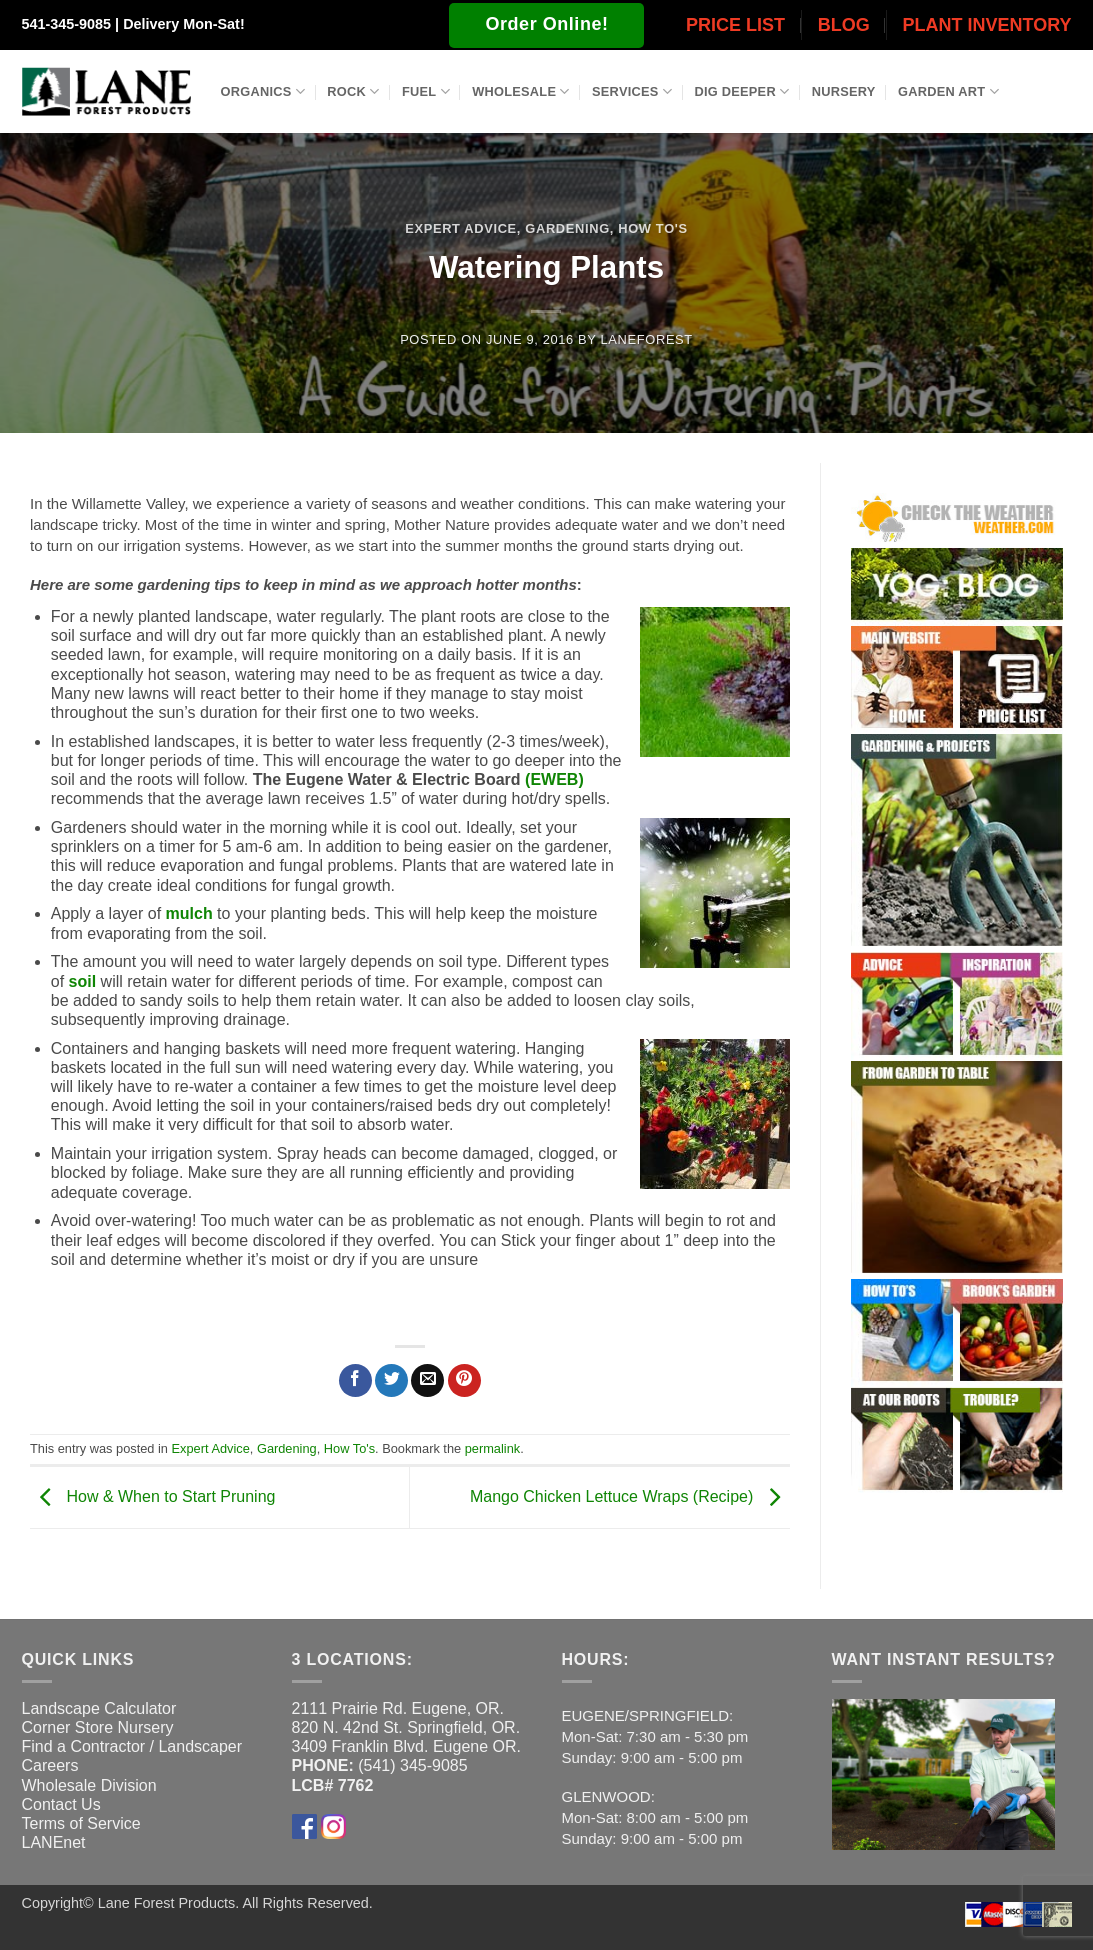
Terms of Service (81, 1823)
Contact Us (61, 1804)
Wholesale (521, 91)
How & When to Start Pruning (152, 1496)
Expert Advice (461, 228)
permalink (492, 1448)
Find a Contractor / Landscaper (132, 1746)
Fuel (426, 91)
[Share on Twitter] (391, 1380)
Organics (263, 91)
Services (632, 91)
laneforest (647, 339)
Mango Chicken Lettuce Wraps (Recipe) (630, 1496)
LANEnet (54, 1842)
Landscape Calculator (99, 1708)
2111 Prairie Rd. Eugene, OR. (398, 1708)
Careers (50, 1765)
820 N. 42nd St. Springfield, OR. (406, 1727)
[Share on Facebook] (355, 1380)
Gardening (567, 228)
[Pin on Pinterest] (464, 1380)
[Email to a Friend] (427, 1380)
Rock (353, 91)
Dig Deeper (741, 91)
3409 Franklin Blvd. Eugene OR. (406, 1746)
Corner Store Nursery (98, 1727)
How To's (653, 228)
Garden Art (948, 91)
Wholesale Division (89, 1785)
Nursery (844, 91)
